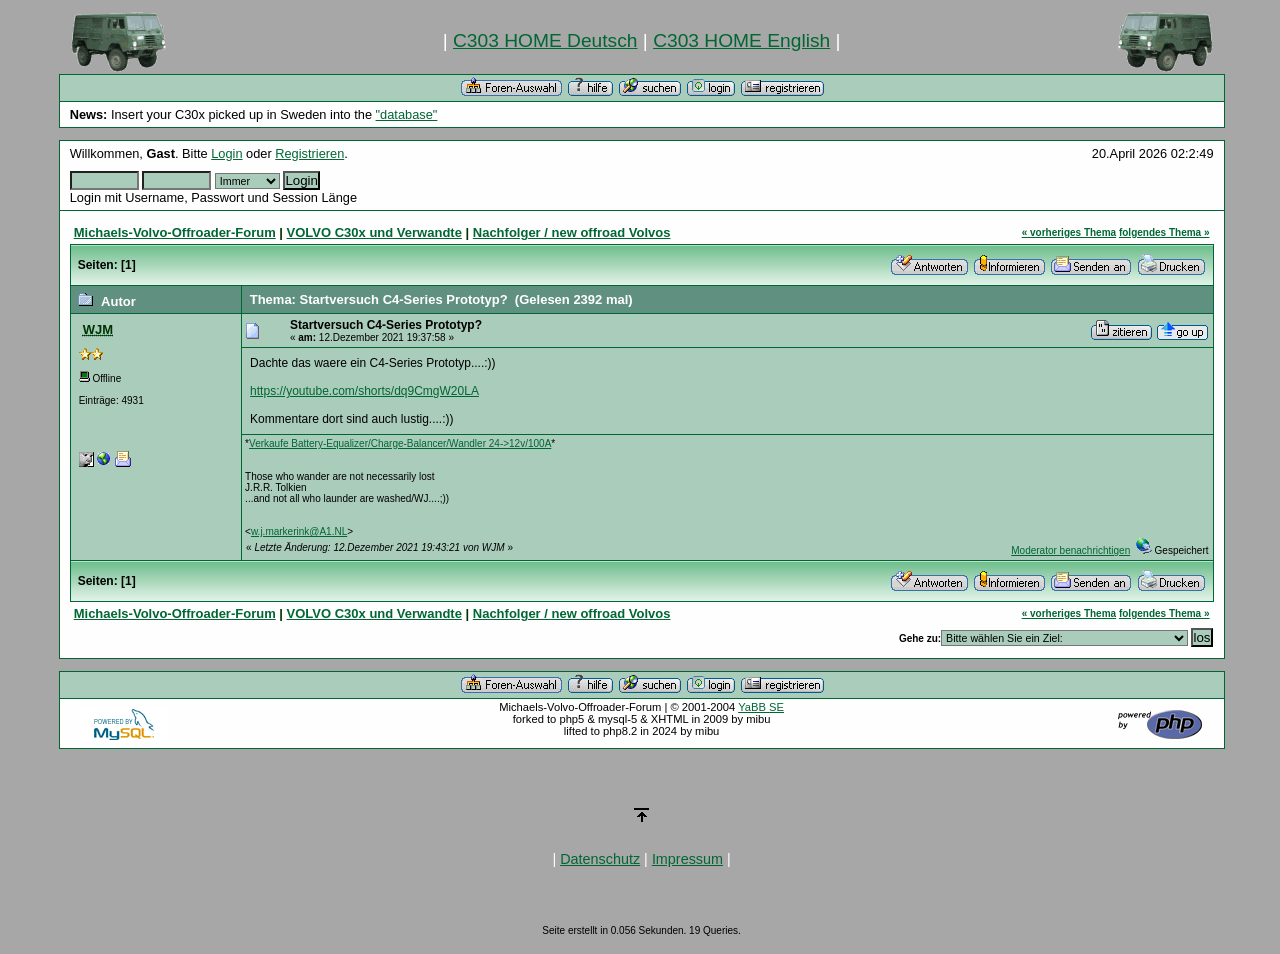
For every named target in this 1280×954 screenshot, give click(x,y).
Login (226, 153)
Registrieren (309, 153)
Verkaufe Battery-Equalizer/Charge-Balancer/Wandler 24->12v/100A (400, 443)
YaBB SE (761, 707)
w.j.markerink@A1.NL (299, 531)
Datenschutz (600, 859)
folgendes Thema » (1164, 232)
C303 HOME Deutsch (545, 40)
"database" (407, 114)
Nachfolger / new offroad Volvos (572, 232)
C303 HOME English (741, 40)
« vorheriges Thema (1069, 232)
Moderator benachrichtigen (1070, 550)
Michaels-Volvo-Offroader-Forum (175, 232)
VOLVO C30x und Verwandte (374, 232)
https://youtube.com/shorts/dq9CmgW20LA (364, 391)
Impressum (687, 859)
